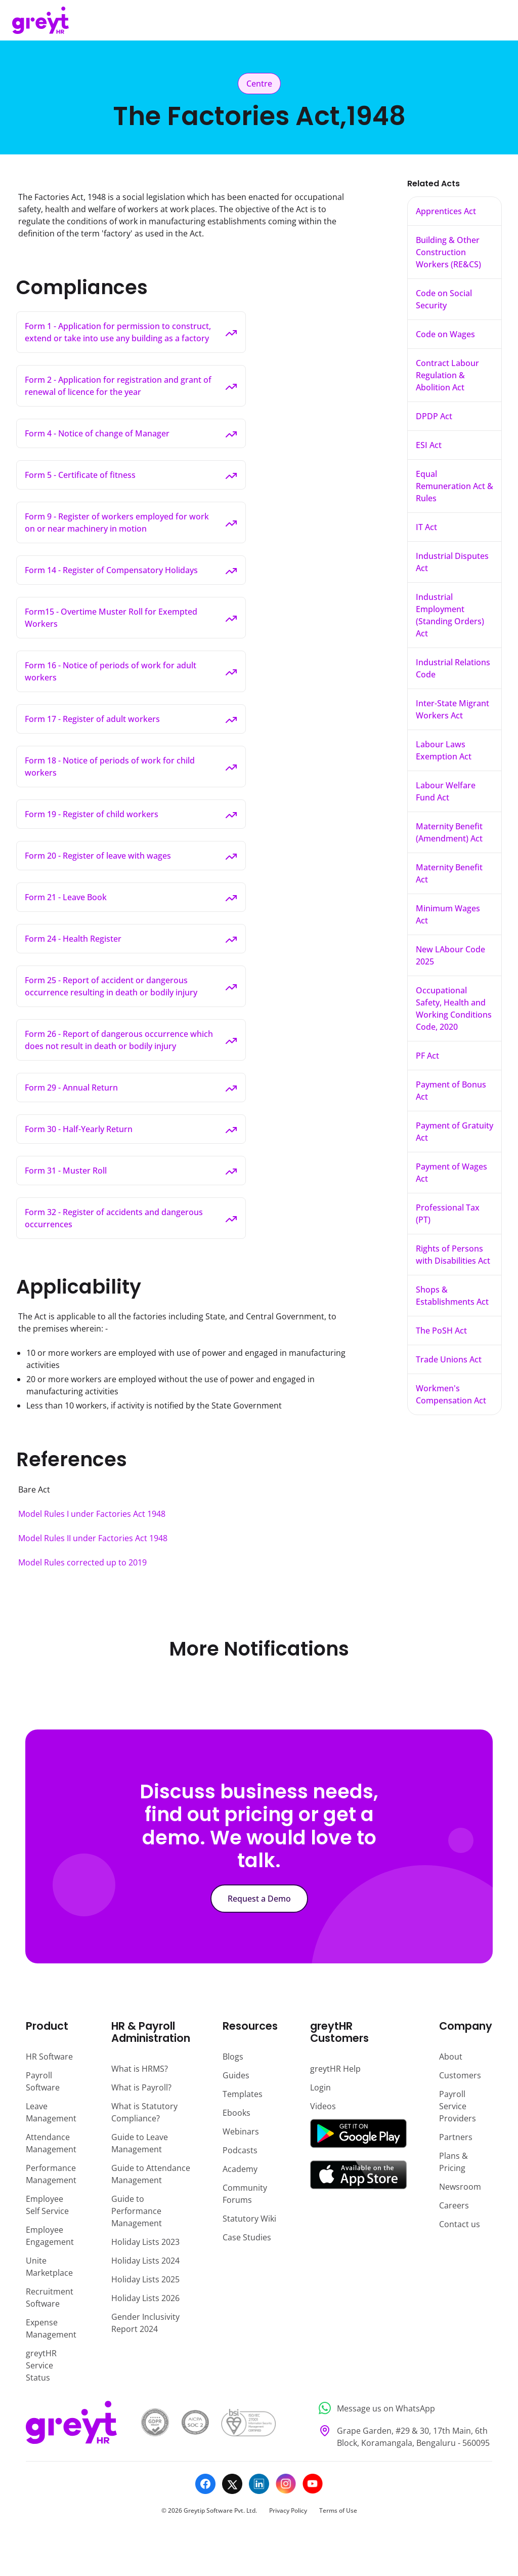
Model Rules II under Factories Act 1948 (92, 1538)
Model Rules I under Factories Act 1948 (91, 1513)
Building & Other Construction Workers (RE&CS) (448, 252)
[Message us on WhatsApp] (402, 2408)
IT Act (426, 527)
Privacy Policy (288, 2510)
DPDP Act (434, 416)
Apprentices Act (446, 211)
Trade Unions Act (449, 1359)
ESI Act (429, 445)
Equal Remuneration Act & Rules (454, 486)
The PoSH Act (441, 1330)
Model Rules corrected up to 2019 (82, 1562)
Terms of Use (338, 2510)
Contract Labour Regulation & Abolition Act (447, 375)
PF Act (427, 1055)
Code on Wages (445, 334)
